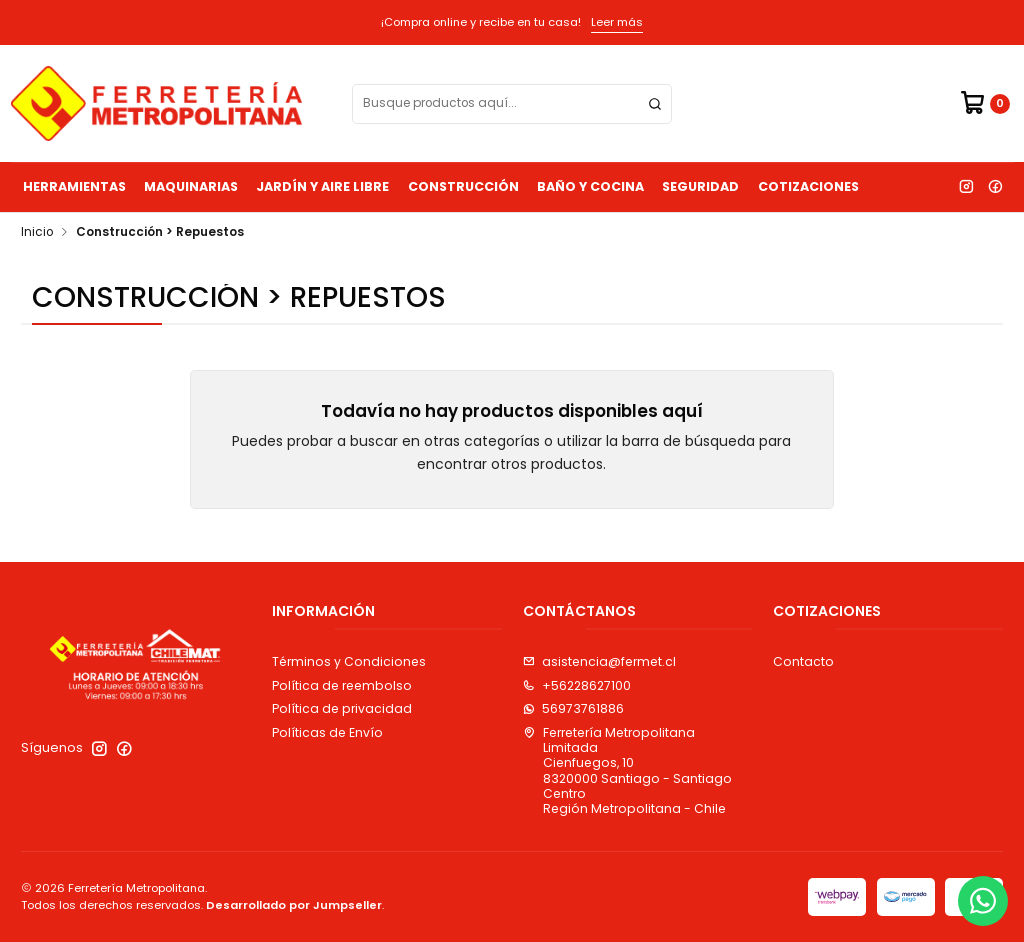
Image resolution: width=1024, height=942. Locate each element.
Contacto (803, 661)
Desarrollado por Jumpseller (294, 905)
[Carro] (984, 103)
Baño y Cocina (590, 186)
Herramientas (74, 186)
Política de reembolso (342, 685)
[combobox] (512, 104)
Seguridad (700, 186)
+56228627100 (577, 685)
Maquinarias (191, 186)
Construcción (463, 186)
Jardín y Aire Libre (322, 186)
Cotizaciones (808, 186)
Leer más (617, 22)
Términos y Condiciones (349, 661)
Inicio (37, 233)
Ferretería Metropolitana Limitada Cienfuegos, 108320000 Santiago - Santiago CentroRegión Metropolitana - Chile (627, 771)
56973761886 (573, 708)
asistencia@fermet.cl (599, 661)
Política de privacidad (342, 708)
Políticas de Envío (327, 732)
